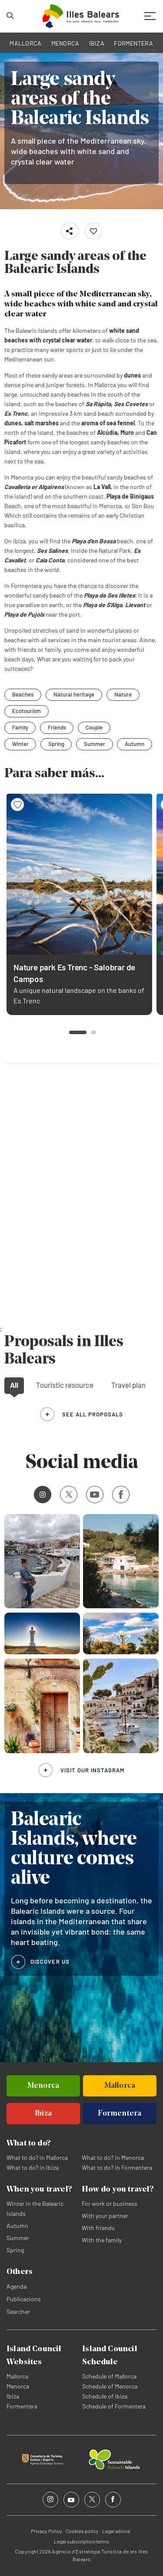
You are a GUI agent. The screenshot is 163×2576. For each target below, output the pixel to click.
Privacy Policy (46, 2531)
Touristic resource (64, 1384)
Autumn (136, 743)
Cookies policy (82, 2531)
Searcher (18, 2311)
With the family (102, 2240)
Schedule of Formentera (114, 2406)
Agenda (17, 2286)
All (14, 1384)
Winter (20, 743)
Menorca (18, 2386)
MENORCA (65, 43)
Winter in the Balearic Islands (35, 2208)
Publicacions (24, 2299)
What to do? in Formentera (117, 2167)
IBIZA (96, 43)
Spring (57, 743)
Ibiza (13, 2396)
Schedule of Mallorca (109, 2376)
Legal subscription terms (81, 2541)
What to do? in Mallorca (37, 2157)
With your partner (105, 2215)
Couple (94, 727)
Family (20, 727)
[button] (77, 1032)
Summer (95, 743)
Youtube (93, 1494)
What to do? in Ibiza (33, 2167)
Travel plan (128, 1384)
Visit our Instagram (92, 1770)
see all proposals (92, 1414)
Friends (57, 727)
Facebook (117, 1494)
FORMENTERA (133, 43)
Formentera (22, 2406)
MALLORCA (25, 43)
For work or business (109, 2203)
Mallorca (17, 2376)
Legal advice (116, 2531)
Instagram (40, 1494)
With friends (98, 2227)
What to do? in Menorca (113, 2157)
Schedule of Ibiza (104, 2396)
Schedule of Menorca (109, 2386)
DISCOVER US (50, 1961)
